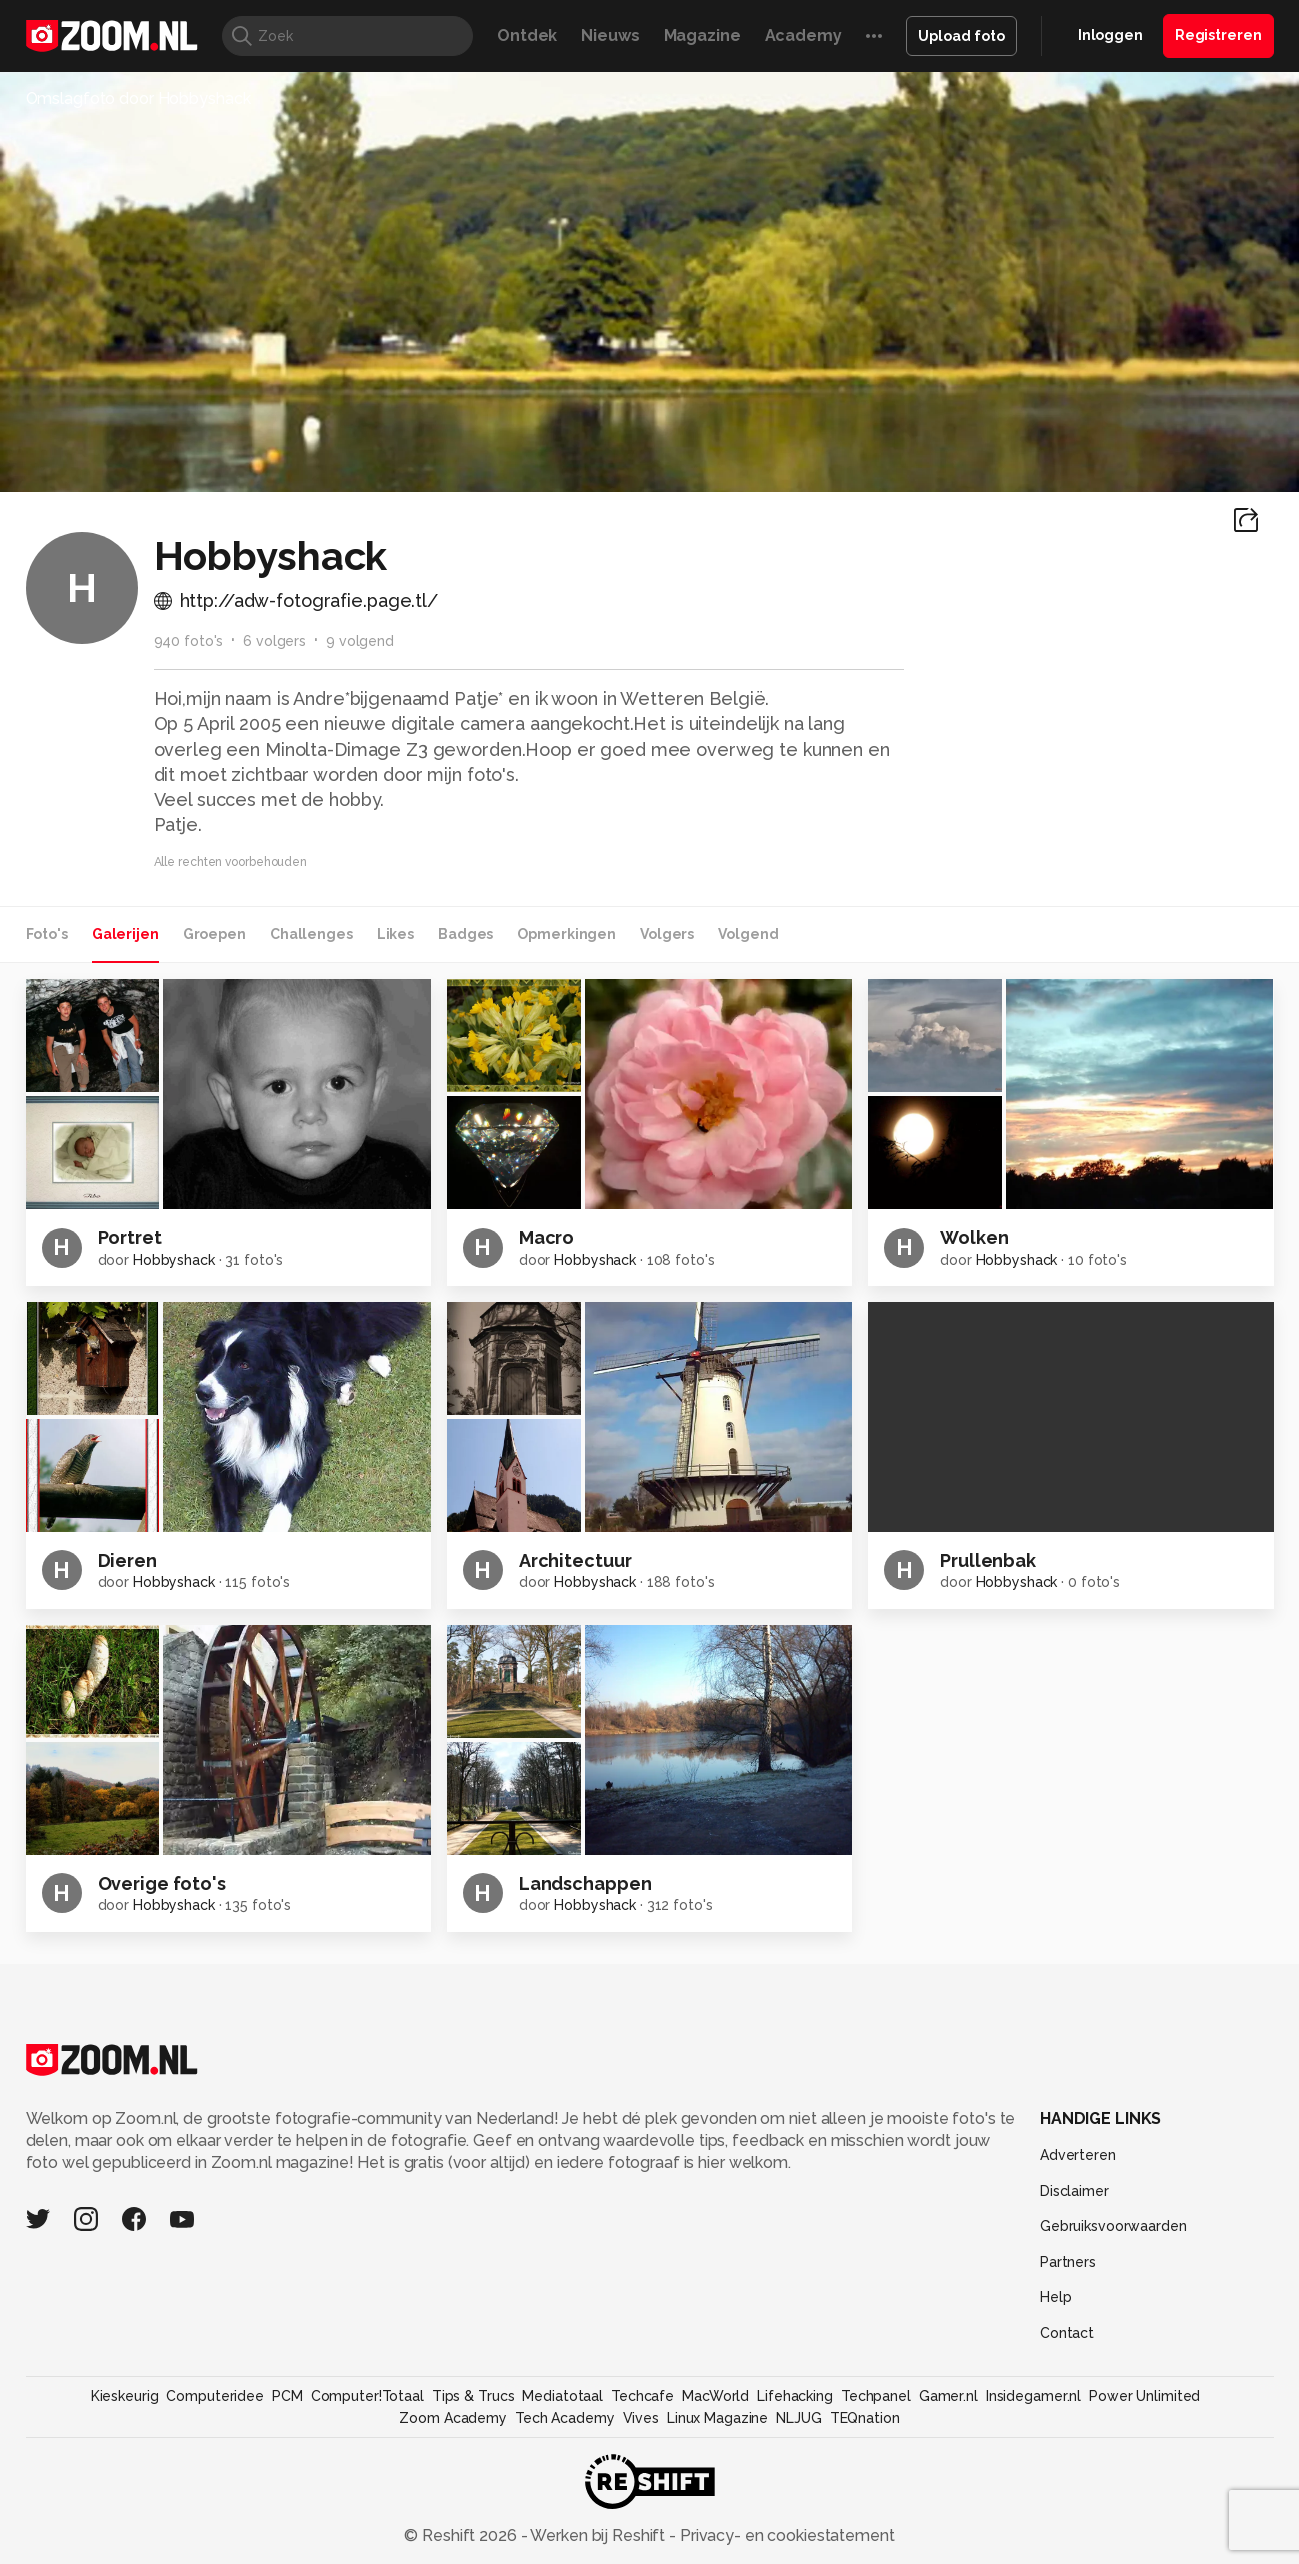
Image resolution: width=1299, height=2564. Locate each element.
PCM (287, 2396)
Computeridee (215, 2396)
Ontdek (527, 35)
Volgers (667, 934)
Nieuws (610, 35)
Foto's (47, 934)
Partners (1068, 2262)
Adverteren (1078, 2155)
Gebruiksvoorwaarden (1113, 2226)
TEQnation (865, 2418)
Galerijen (125, 934)
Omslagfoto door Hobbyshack (138, 98)
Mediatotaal (562, 2396)
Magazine (702, 35)
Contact (1067, 2333)
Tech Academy (565, 2418)
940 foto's (189, 641)
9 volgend (360, 641)
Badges (465, 934)
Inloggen (1110, 35)
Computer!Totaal (367, 2396)
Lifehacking (795, 2396)
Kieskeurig (125, 2396)
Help (1056, 2297)
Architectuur (575, 1560)
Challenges (311, 934)
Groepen (214, 934)
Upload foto (961, 36)
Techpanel (876, 2396)
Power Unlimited (1144, 2396)
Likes (395, 934)
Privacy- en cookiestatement (785, 2535)
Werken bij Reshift (598, 2535)
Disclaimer (1074, 2191)
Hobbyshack (174, 1260)
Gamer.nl (948, 2396)
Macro (546, 1237)
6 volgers (274, 641)
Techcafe (642, 2396)
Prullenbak (988, 1560)
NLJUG (798, 2418)
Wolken (974, 1237)
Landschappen (585, 1883)
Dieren (127, 1560)
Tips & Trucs (473, 2396)
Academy (803, 35)
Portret (130, 1237)
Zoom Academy (453, 2418)
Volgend (748, 934)
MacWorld (715, 2396)
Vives (641, 2418)
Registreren (1218, 35)
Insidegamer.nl (1033, 2396)
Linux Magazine (717, 2418)
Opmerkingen (566, 934)
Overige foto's (162, 1883)
